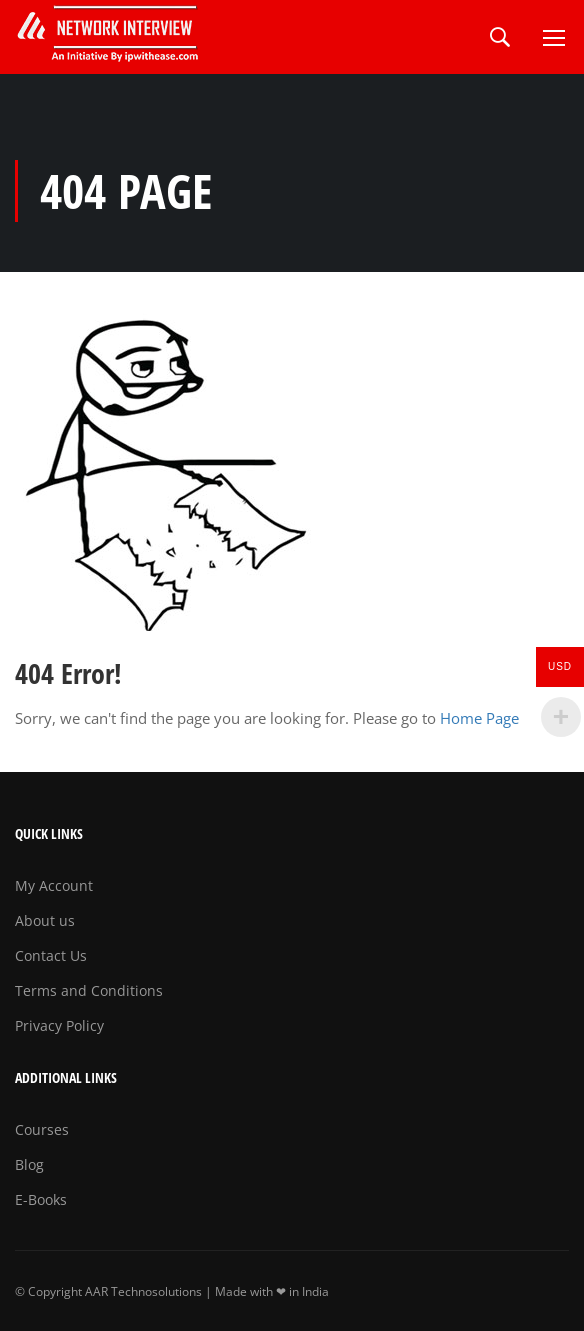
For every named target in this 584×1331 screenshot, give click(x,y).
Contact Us (51, 955)
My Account (54, 885)
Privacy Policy (59, 1025)
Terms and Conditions (89, 990)
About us (45, 920)
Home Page (479, 718)
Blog (29, 1164)
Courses (42, 1129)
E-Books (41, 1199)
